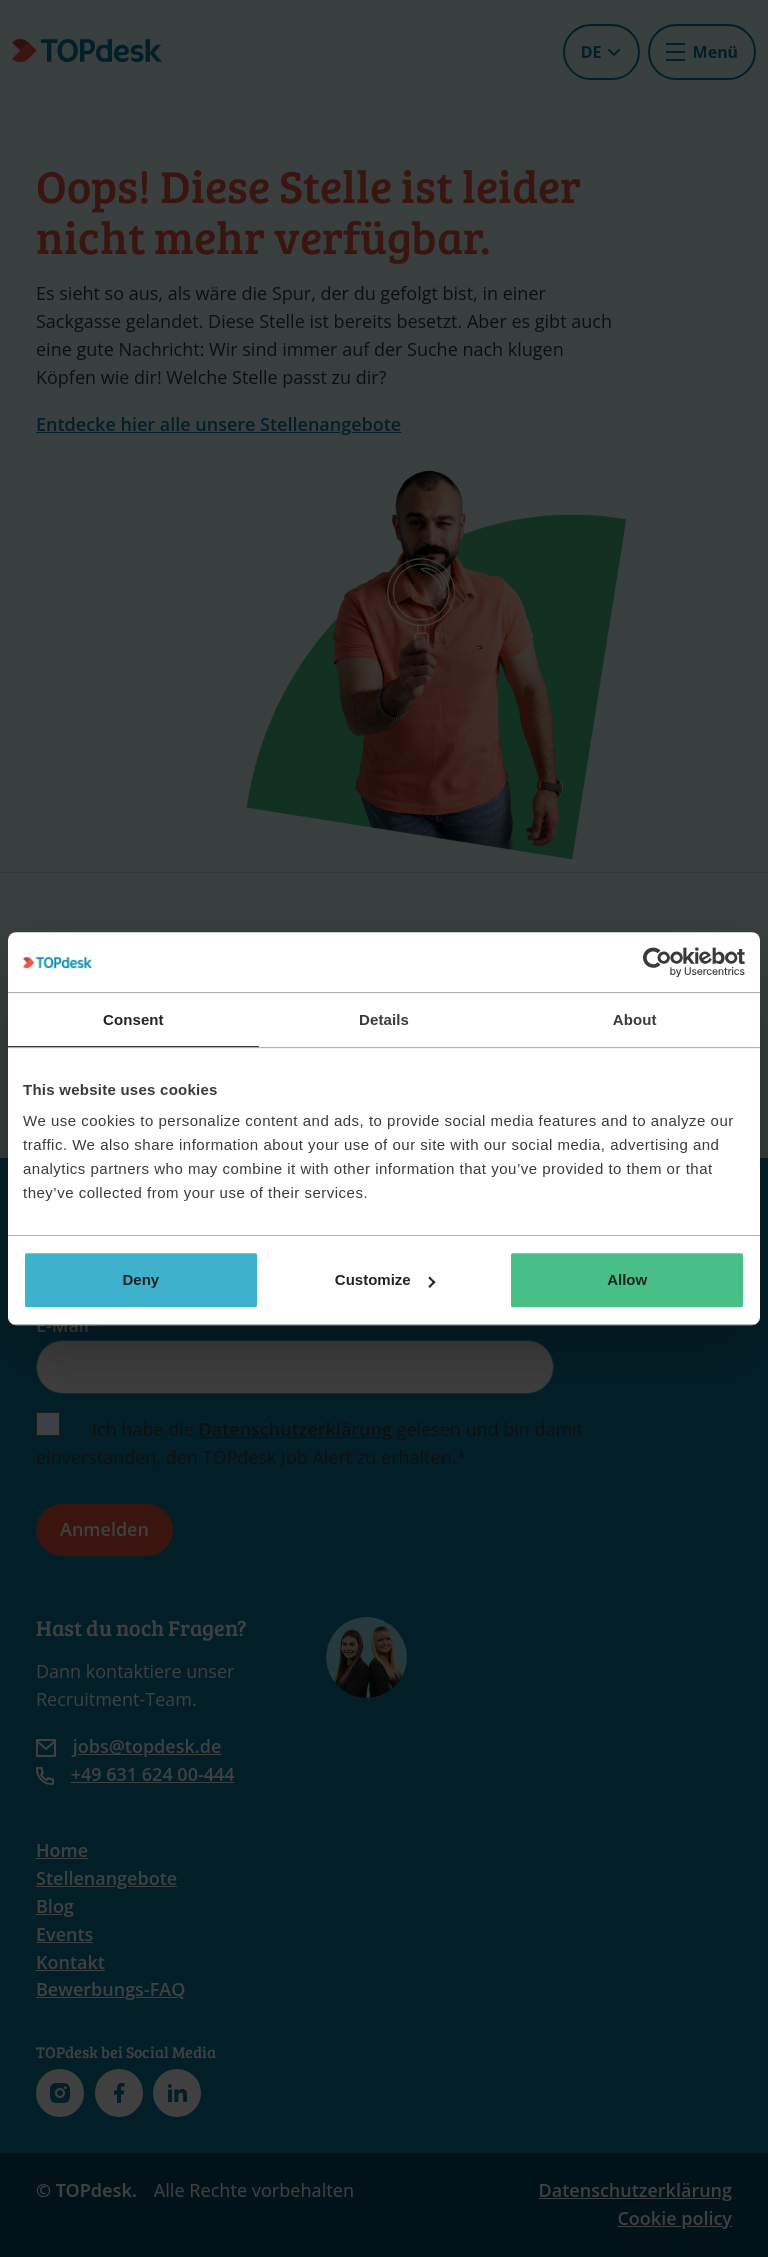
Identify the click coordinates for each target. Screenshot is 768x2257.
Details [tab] (384, 1019)
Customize (385, 1279)
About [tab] (635, 1019)
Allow (627, 1279)
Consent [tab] (133, 1019)
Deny (140, 1279)
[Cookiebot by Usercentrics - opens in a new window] (657, 962)
